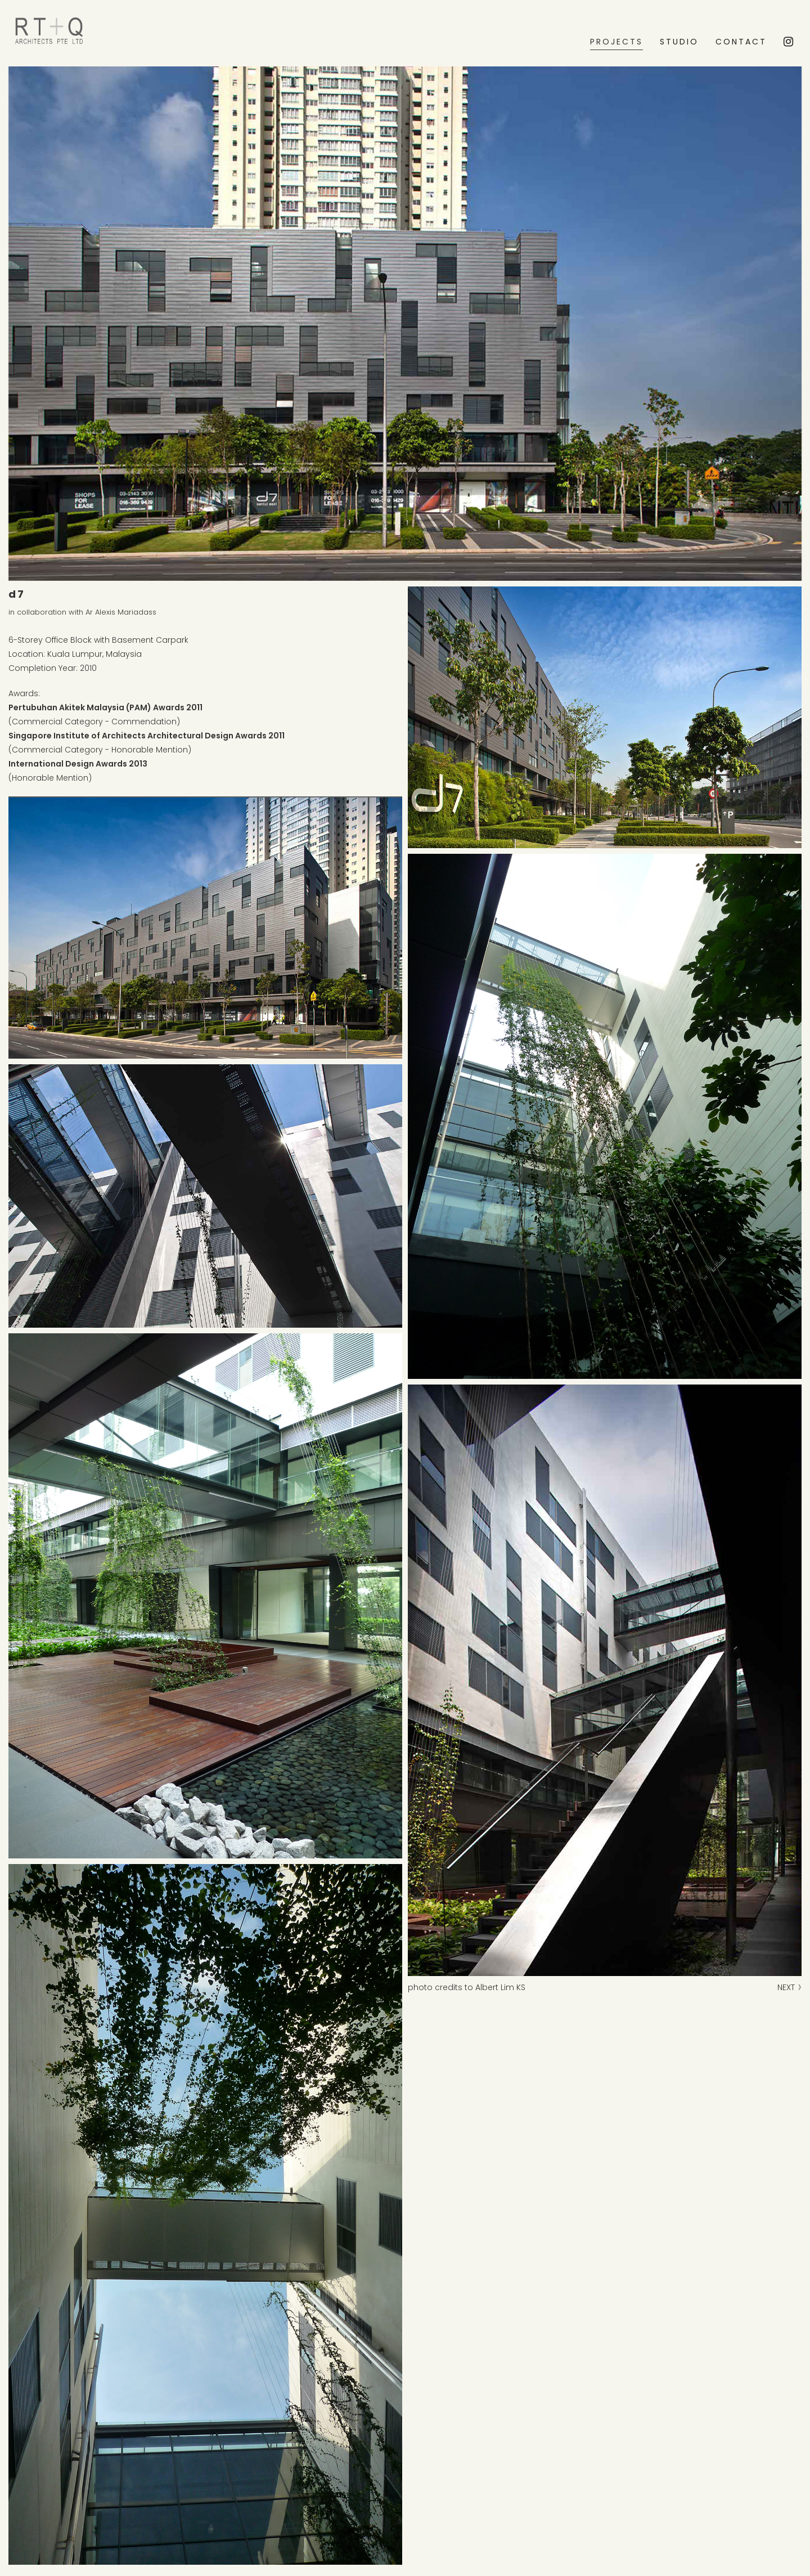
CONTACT (741, 41)
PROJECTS (616, 41)
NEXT (789, 1987)
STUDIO (679, 41)
